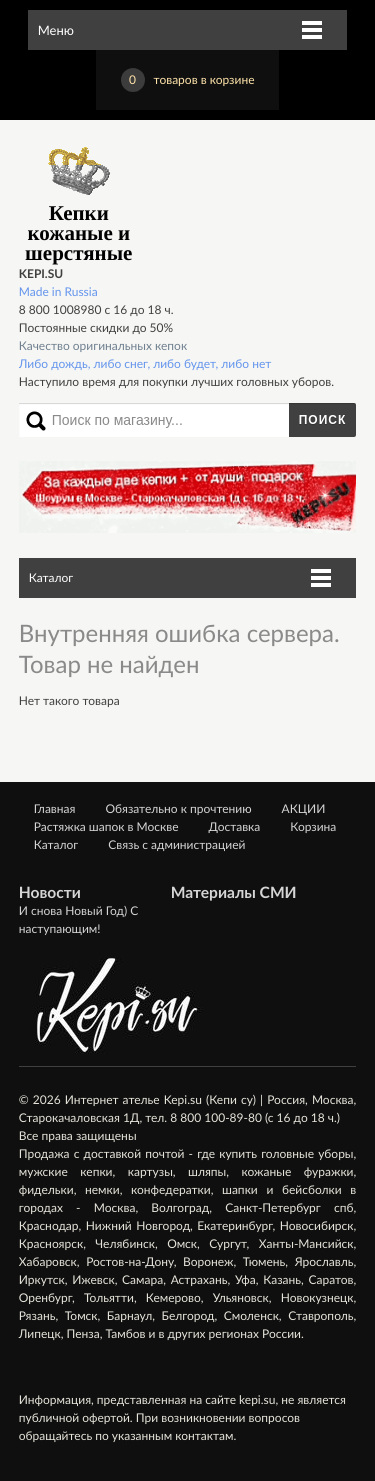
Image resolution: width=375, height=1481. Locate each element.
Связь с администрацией (176, 844)
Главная (55, 808)
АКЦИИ (304, 808)
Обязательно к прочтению (178, 808)
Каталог (51, 577)
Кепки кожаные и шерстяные (78, 201)
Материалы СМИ (234, 893)
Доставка (235, 826)
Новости (50, 893)
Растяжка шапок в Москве (106, 826)
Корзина (313, 826)
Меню (56, 30)
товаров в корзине (188, 80)
